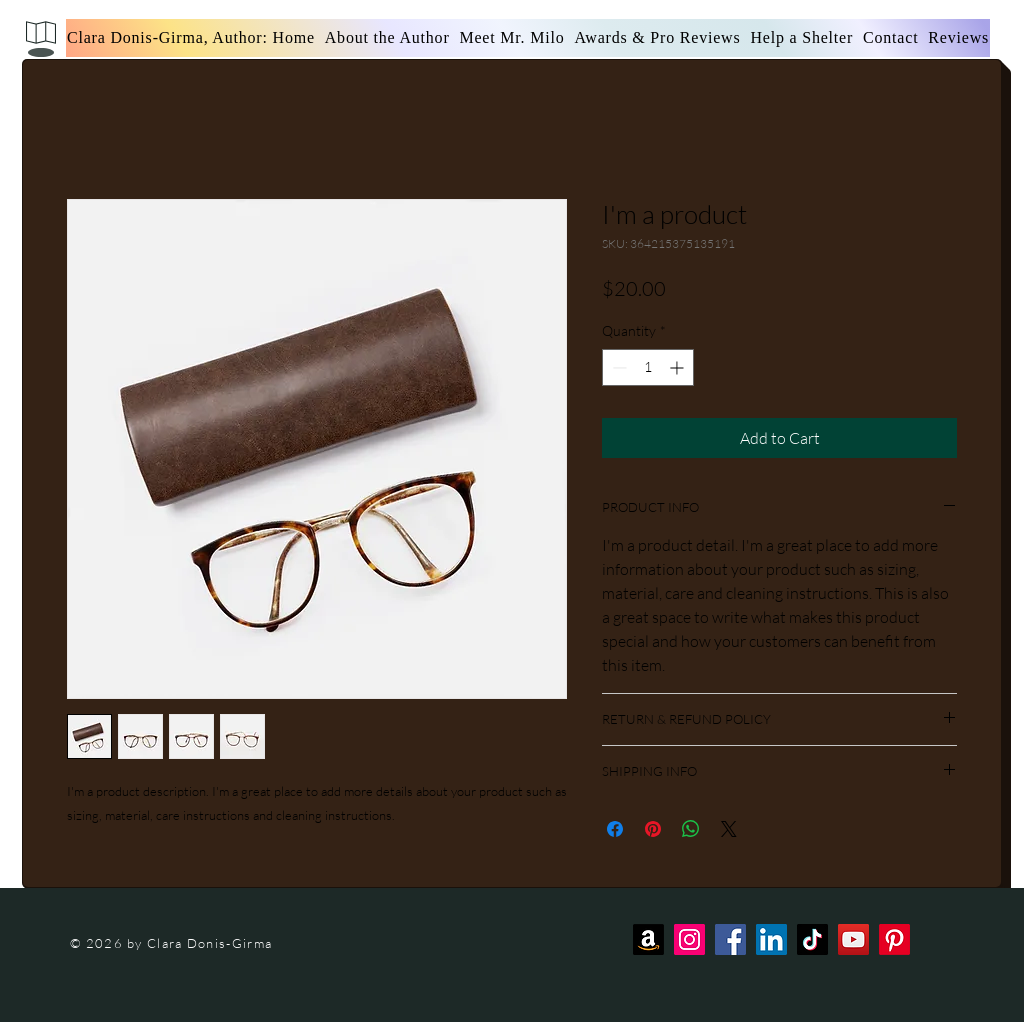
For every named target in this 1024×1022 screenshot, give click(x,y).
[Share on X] (729, 829)
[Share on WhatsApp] (691, 829)
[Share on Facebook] (615, 829)
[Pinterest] (894, 939)
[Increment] (678, 367)
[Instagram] (689, 939)
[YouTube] (853, 939)
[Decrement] (617, 367)
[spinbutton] (648, 367)
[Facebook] (730, 939)
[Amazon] (648, 939)
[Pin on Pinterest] (653, 829)
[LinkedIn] (771, 939)
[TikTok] (812, 939)
